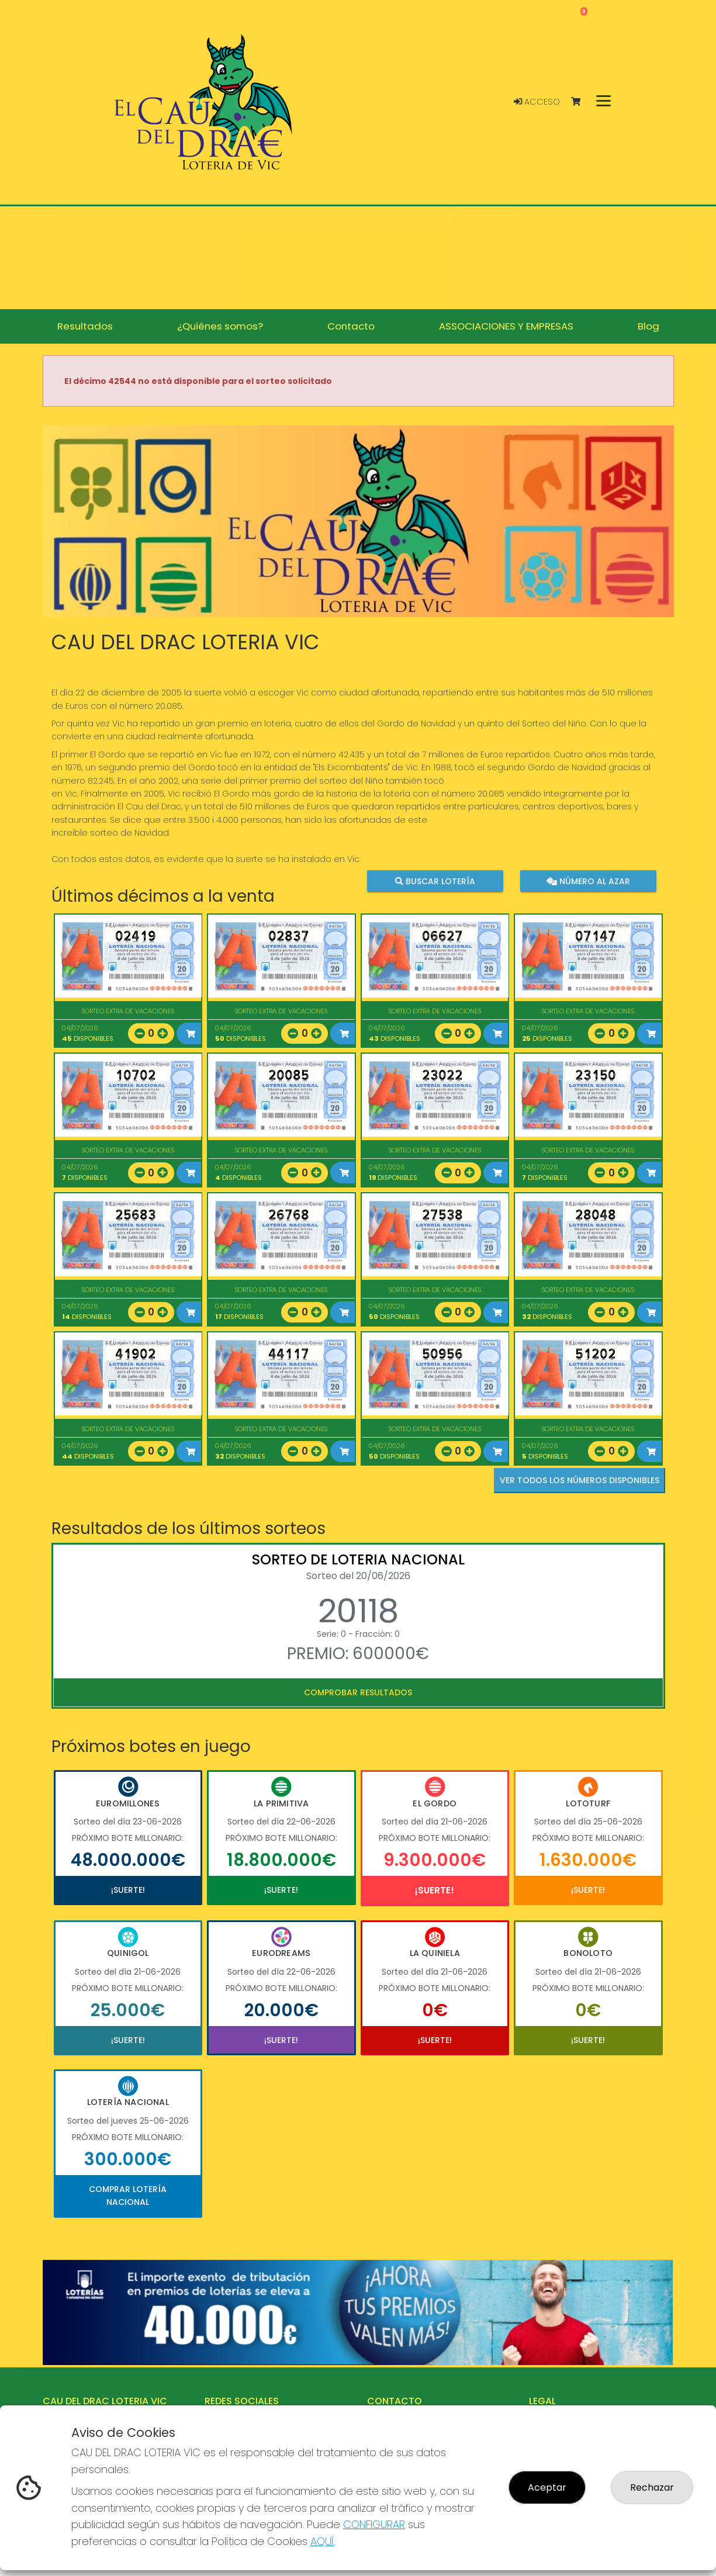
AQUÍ (322, 2541)
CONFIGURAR (374, 2524)
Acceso (537, 102)
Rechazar (652, 2487)
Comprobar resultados (358, 1692)
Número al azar (588, 881)
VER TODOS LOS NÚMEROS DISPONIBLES (579, 1480)
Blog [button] (648, 326)
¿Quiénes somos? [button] (220, 326)
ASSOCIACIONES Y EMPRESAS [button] (506, 326)
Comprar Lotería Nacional (128, 2195)
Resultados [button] (85, 326)
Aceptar (547, 2487)
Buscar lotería (435, 881)
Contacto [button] (351, 326)
